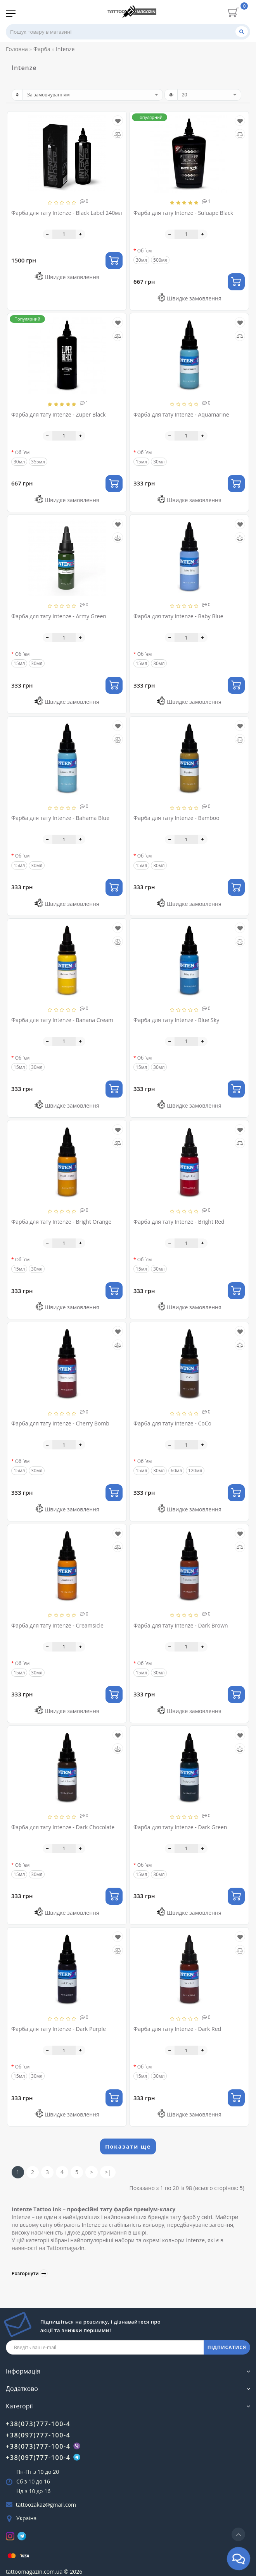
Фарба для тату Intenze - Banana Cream (62, 1020)
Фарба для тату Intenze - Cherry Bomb (60, 1423)
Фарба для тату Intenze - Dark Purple (58, 2028)
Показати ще (128, 2146)
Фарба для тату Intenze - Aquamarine (181, 414)
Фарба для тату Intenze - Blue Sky (176, 1020)
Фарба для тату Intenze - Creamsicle (57, 1625)
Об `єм (144, 250)
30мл (158, 461)
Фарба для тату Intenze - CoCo (172, 1423)
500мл (160, 260)
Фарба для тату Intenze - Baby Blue (178, 616)
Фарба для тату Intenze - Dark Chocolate (62, 1827)
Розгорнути (30, 2273)
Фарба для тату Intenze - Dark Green (180, 1827)
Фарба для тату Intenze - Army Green (58, 616)
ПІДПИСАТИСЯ (227, 2347)
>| (108, 2172)
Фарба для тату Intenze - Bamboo (176, 818)
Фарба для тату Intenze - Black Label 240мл (66, 212)
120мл (195, 1470)
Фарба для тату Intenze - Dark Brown (180, 1625)
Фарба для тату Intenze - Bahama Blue (60, 818)
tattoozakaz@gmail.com (46, 2504)
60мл (176, 1470)
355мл (38, 461)
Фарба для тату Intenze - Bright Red (179, 1221)
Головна (17, 49)
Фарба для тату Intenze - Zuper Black (58, 414)
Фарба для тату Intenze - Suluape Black (183, 212)
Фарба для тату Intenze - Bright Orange (61, 1221)
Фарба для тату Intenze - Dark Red (177, 2028)
